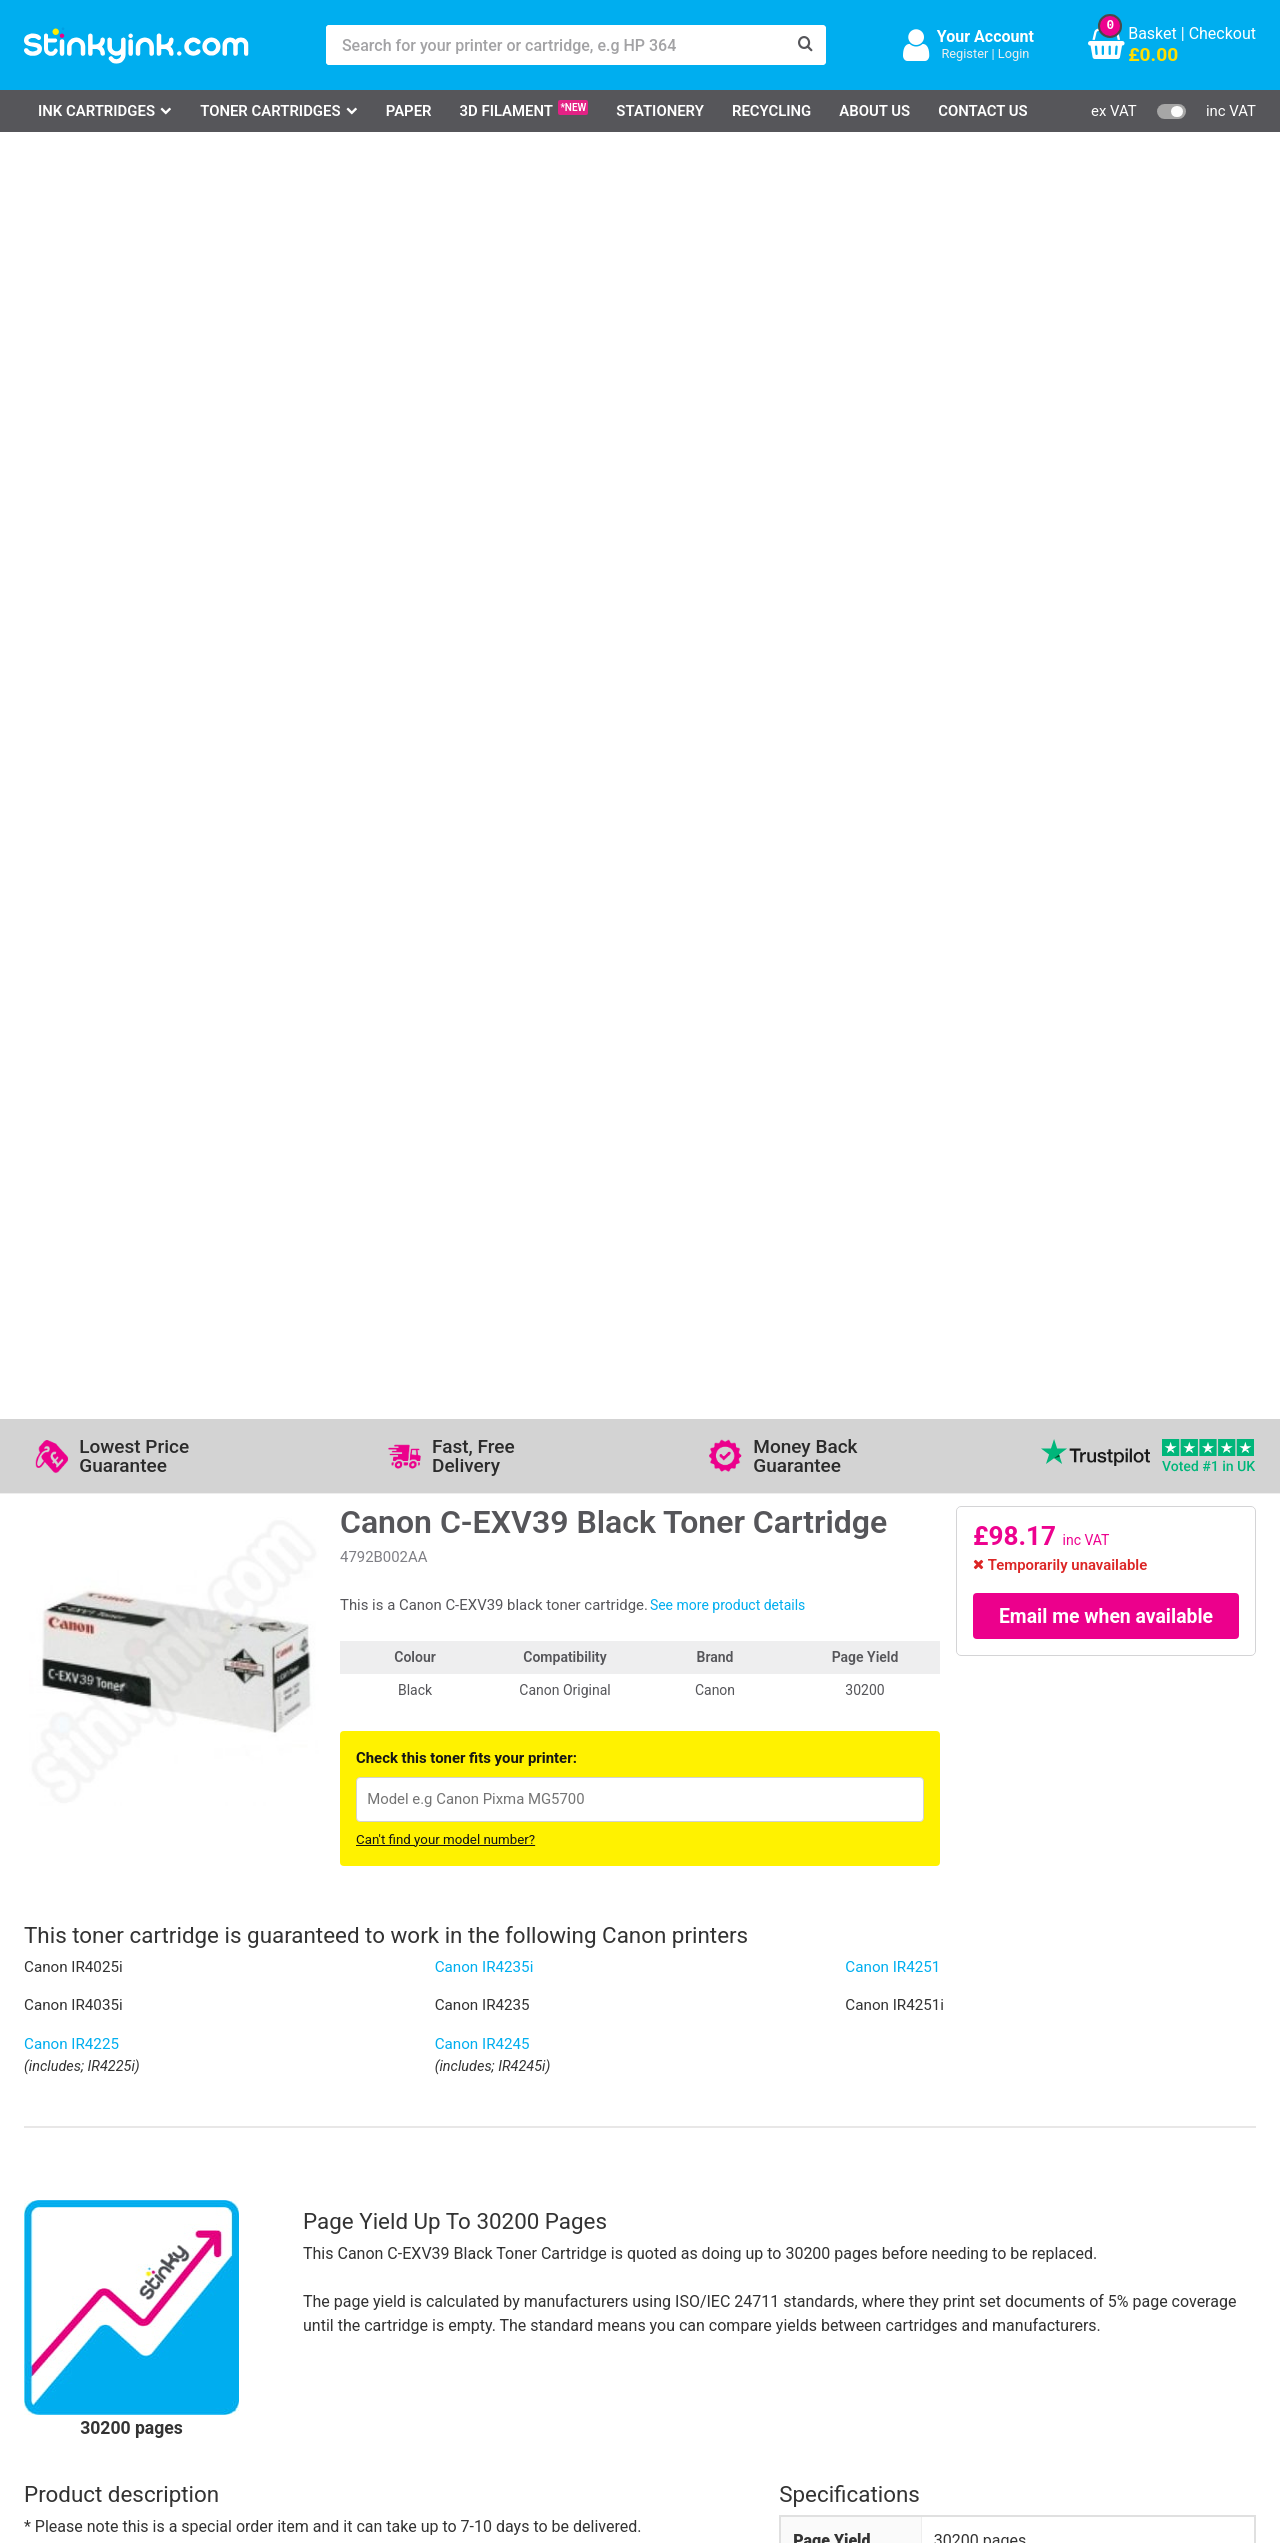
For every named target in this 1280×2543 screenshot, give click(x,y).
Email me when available (1106, 353)
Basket (1152, 33)
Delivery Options (657, 2212)
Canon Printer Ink (108, 2241)
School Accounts (660, 2270)
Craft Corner (265, 2328)
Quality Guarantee (491, 2270)
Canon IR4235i (484, 704)
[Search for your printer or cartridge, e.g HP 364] (556, 45)
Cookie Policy (476, 2328)
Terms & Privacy (485, 2299)
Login (1014, 53)
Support (456, 2212)
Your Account (985, 36)
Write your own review (127, 1853)
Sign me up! (910, 2245)
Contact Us (983, 111)
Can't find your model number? (445, 576)
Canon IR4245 (482, 781)
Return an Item (274, 2270)
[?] (1051, 1327)
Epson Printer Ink (107, 2270)
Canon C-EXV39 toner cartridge (1044, 1473)
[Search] (806, 45)
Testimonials (473, 2241)
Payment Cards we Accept (693, 2299)
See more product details (727, 342)
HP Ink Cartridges (109, 2212)
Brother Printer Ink (111, 2299)
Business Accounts (668, 2241)
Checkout (1222, 33)
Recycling (771, 111)
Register (964, 53)
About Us (874, 111)
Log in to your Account (302, 2212)
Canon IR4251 (892, 704)
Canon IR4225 (71, 781)
